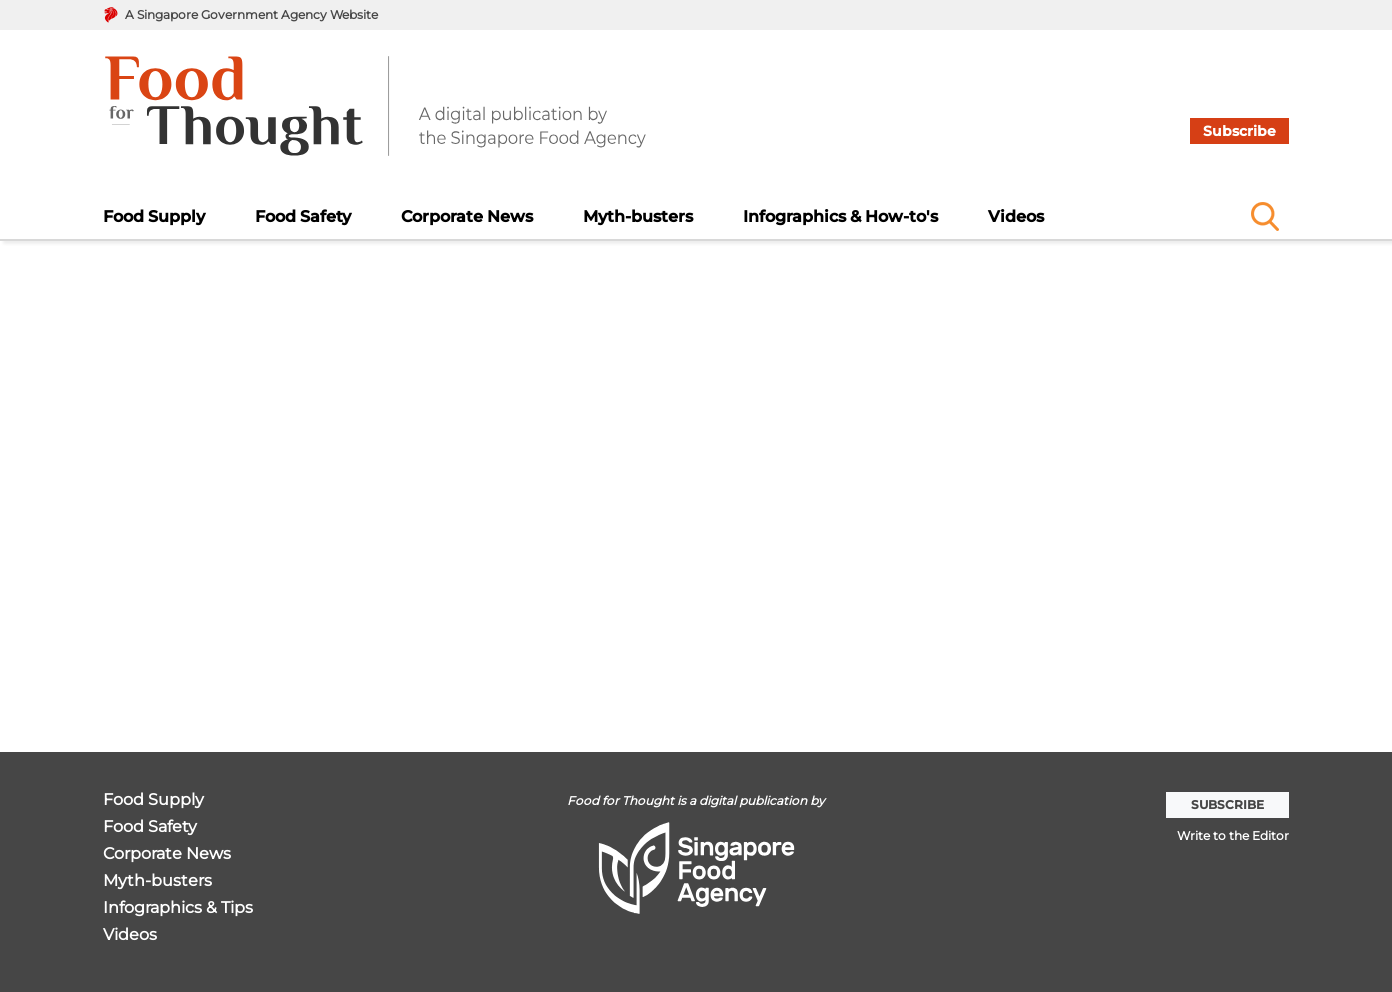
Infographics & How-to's (840, 216)
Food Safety (303, 216)
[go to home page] (375, 118)
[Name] (1265, 216)
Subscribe (1239, 131)
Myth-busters (638, 216)
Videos (1016, 216)
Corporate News (467, 216)
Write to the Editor (1233, 835)
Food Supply (154, 216)
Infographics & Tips (178, 908)
